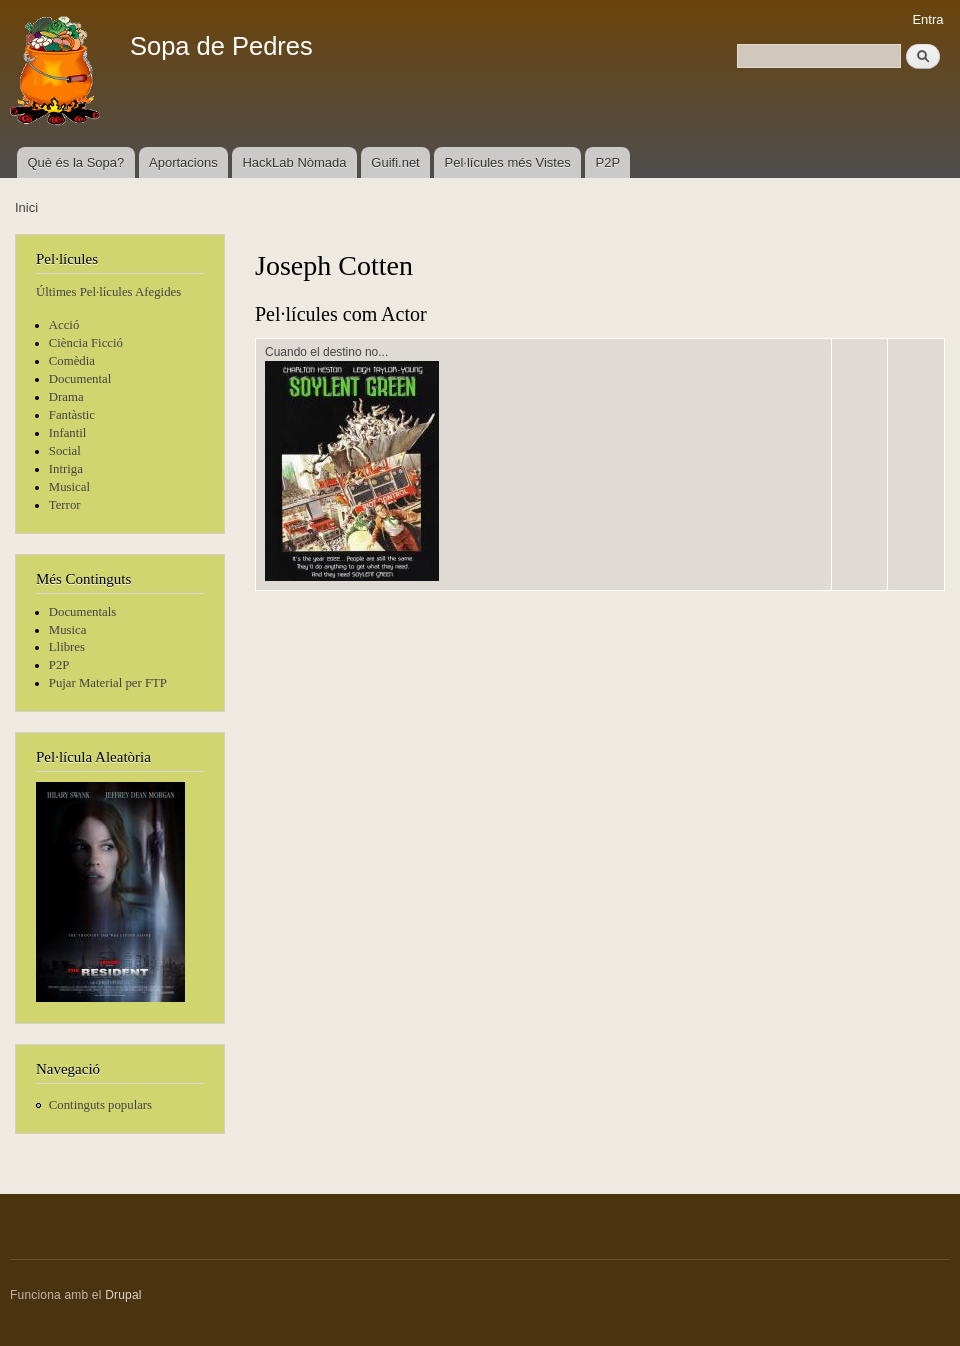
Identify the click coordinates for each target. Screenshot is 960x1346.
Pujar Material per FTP (108, 683)
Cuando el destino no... (326, 352)
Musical (69, 487)
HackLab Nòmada (294, 162)
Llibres (67, 647)
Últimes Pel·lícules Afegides (108, 292)
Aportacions (183, 162)
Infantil (68, 433)
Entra (927, 19)
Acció (64, 325)
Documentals (82, 612)
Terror (65, 505)
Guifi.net (395, 162)
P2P (608, 162)
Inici (26, 207)
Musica (68, 630)
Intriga (66, 469)
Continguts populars (100, 1105)
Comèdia (72, 361)
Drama (66, 397)
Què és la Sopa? (75, 162)
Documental (80, 379)
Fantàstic (72, 415)
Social (65, 451)
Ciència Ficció (86, 343)
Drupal (123, 1295)
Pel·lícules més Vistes (508, 162)
